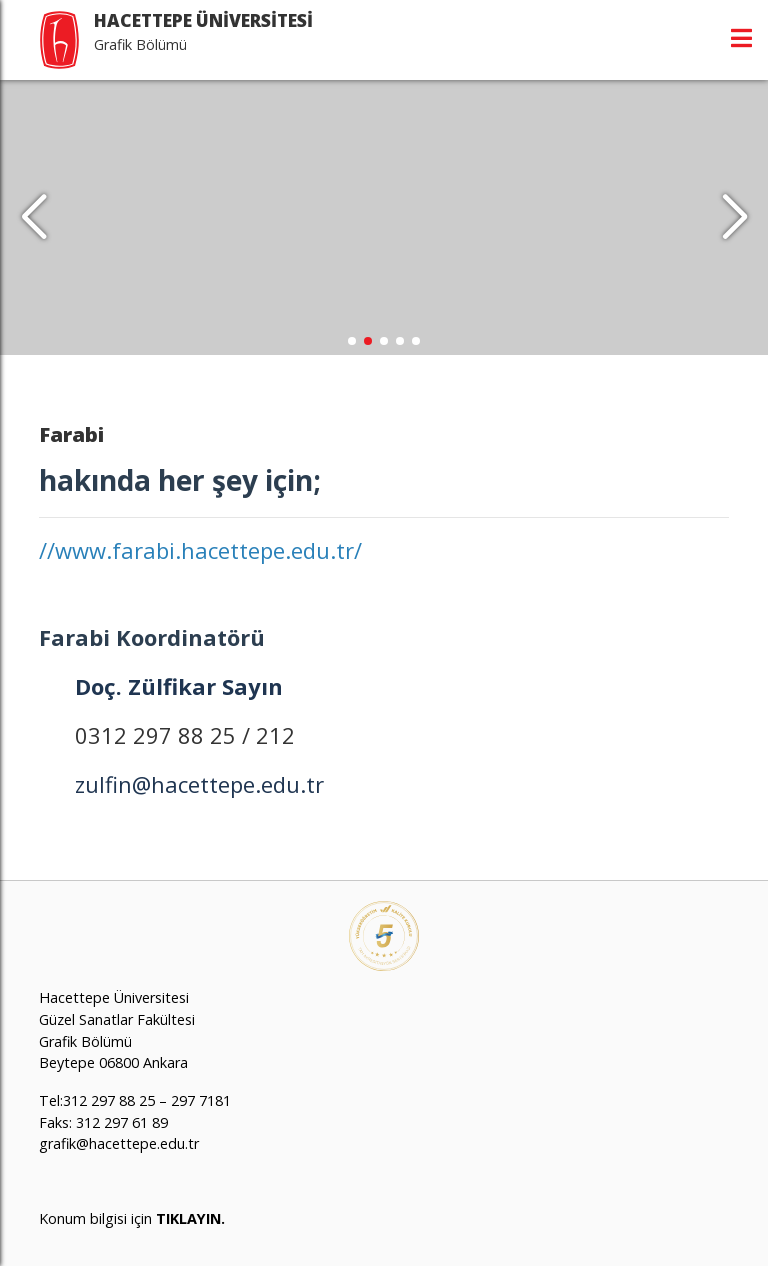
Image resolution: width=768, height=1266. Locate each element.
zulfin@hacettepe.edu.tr (199, 784)
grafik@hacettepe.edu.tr (119, 1143)
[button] (734, 218)
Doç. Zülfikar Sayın (179, 686)
